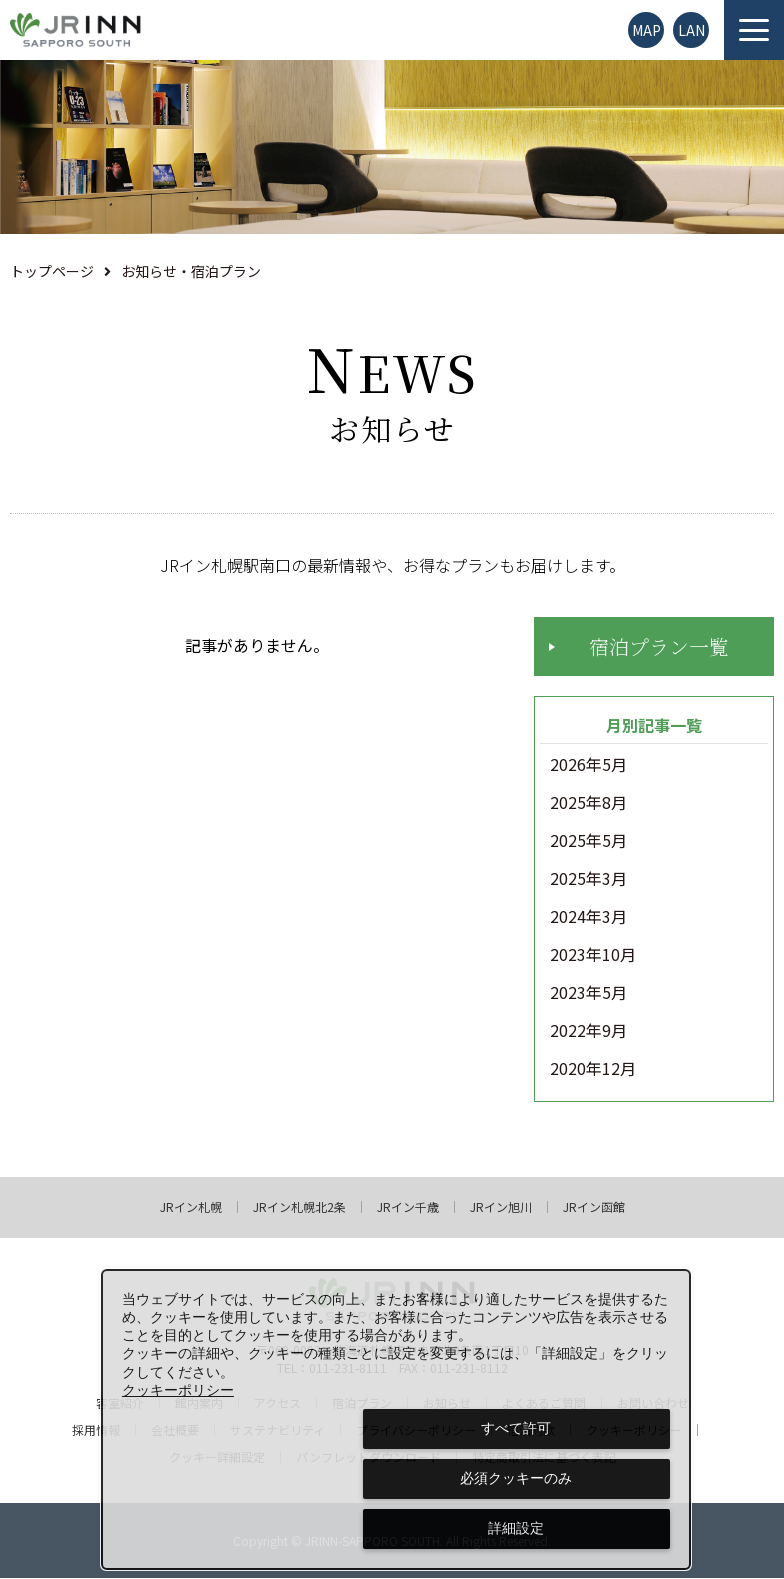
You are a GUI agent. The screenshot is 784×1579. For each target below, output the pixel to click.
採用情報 (96, 1431)
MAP (646, 30)
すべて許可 (516, 1428)
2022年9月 (588, 1032)
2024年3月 (588, 918)
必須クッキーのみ (516, 1478)
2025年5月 (588, 842)
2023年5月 (588, 994)
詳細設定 (516, 1528)
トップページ (52, 271)
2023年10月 (593, 956)
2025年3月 (588, 880)
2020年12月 (593, 1070)
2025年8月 (588, 804)
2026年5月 (588, 766)
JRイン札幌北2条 (299, 1208)
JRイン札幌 (191, 1208)
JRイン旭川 (501, 1208)
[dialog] (396, 1419)
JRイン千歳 (408, 1208)
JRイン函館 (594, 1208)
